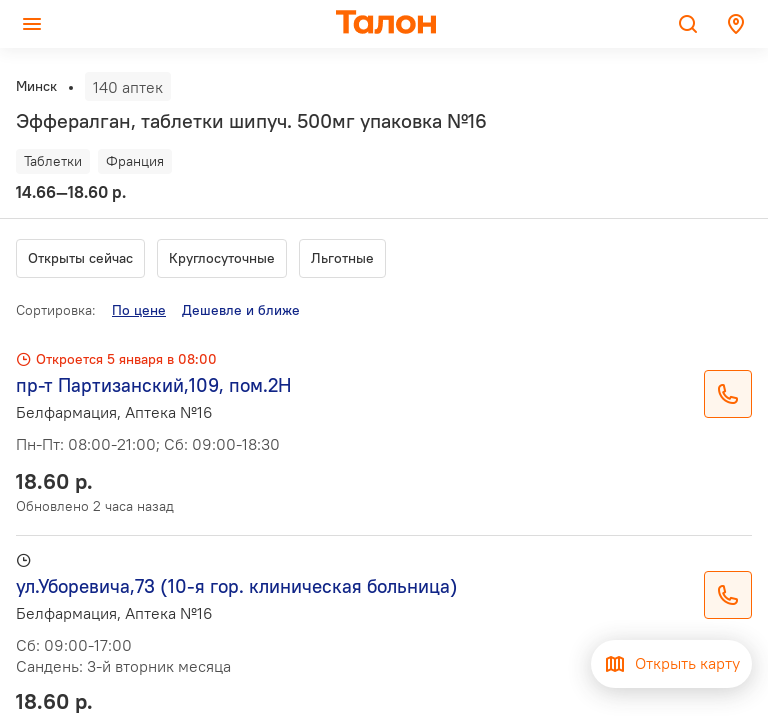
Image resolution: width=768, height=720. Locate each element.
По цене (139, 310)
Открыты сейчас (80, 258)
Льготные (342, 258)
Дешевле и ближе (241, 310)
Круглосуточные (222, 258)
